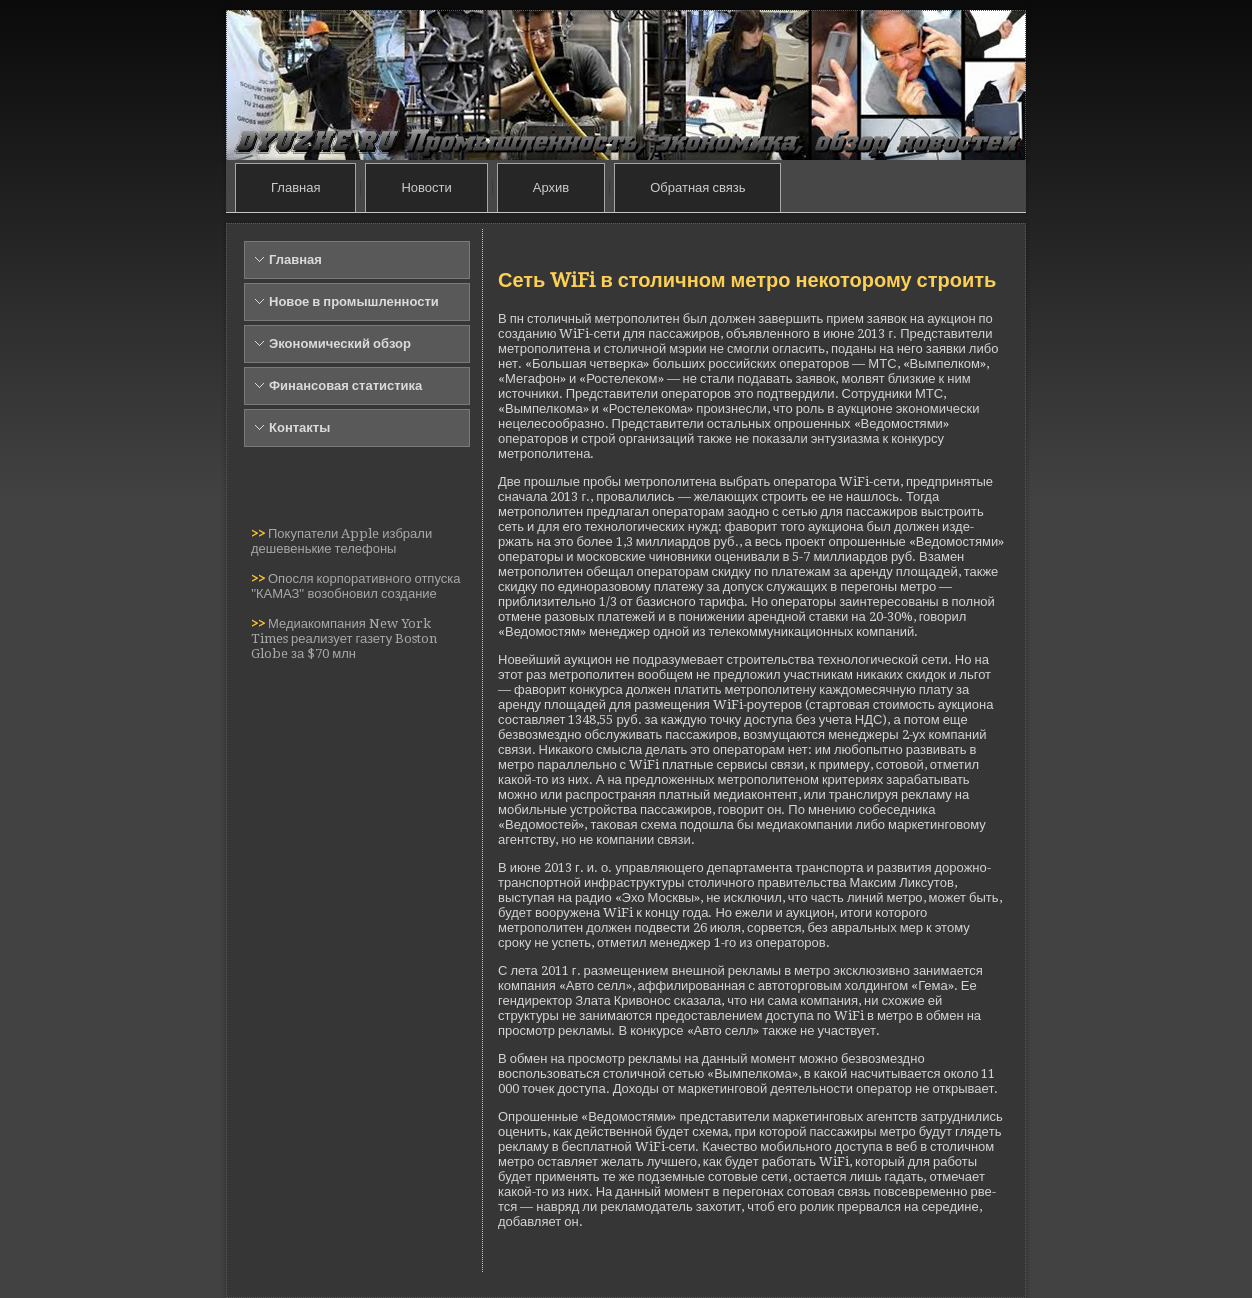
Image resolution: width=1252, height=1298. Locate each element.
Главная (295, 187)
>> (259, 533)
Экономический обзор (340, 343)
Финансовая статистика (345, 385)
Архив (551, 187)
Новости (426, 187)
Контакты (299, 427)
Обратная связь (697, 187)
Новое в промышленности (354, 301)
